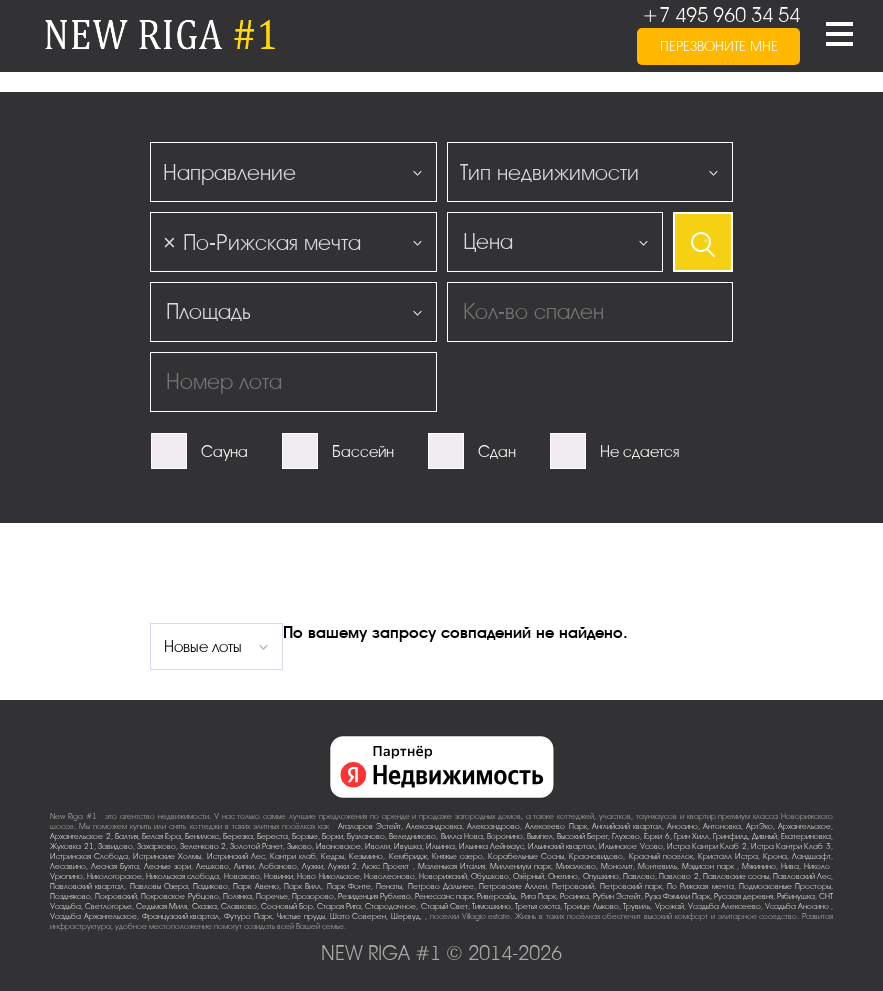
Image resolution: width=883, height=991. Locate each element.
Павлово (639, 876)
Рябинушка (796, 896)
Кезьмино (366, 856)
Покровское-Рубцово (180, 896)
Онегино (563, 876)
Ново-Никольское (328, 876)
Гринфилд (730, 836)
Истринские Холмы (167, 856)
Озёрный (528, 876)
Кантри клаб (293, 856)
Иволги (377, 846)
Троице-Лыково (591, 906)
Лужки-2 (342, 866)
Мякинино (759, 866)
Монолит (617, 866)
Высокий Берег (582, 836)
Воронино (505, 836)
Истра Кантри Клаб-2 (707, 846)
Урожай (669, 906)
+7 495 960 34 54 (721, 15)
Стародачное (390, 906)
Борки (332, 836)
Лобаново (278, 866)
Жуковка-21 (72, 846)
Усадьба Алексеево (724, 906)
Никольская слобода (182, 876)
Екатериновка (806, 836)
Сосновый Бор (287, 906)
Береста (272, 836)
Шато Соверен (358, 916)
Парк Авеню (255, 886)
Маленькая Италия (451, 866)
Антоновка (722, 826)
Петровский (573, 886)
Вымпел (540, 836)
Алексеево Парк (555, 826)
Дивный (764, 836)
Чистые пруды (301, 916)
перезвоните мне (719, 46)
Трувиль (636, 906)
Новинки (278, 876)
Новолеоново (389, 876)
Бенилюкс (202, 836)
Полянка (237, 896)
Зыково (299, 846)
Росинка (574, 896)
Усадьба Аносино (798, 906)
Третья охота (537, 906)
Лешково (212, 866)
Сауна (224, 452)
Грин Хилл (691, 836)
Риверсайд (496, 896)
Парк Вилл (302, 886)
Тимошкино (491, 906)
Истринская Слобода (89, 856)
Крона (775, 856)
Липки (244, 866)
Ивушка (408, 846)
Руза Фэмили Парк (677, 896)
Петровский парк (631, 886)
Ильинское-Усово (631, 846)
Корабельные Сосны (526, 856)
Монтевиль (657, 866)
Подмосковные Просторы (785, 886)
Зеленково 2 (203, 846)
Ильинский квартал (561, 846)
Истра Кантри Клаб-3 (791, 846)
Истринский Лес (236, 856)
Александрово (493, 826)
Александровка (434, 826)
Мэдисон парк (709, 866)
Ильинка (440, 846)
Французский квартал (181, 916)
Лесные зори (167, 866)
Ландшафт (811, 856)
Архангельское (804, 826)
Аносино (682, 826)
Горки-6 (657, 836)
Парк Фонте (349, 886)
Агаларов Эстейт (369, 826)
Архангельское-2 (80, 836)
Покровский (116, 896)
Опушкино (601, 876)
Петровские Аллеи (513, 886)
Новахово (242, 876)
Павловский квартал (87, 886)
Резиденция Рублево (374, 896)
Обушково (490, 876)
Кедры (332, 856)
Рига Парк (538, 896)
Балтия (126, 836)
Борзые (305, 836)
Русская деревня (743, 896)
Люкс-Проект (387, 866)
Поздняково (70, 896)
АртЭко (759, 826)
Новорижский (443, 876)
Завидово (115, 846)
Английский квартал (627, 826)
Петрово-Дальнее (441, 886)
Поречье (272, 896)
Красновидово (596, 856)
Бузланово (366, 836)
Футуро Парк (248, 916)
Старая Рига (339, 906)
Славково (239, 906)
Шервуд (405, 916)
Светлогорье (108, 906)
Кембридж (408, 856)
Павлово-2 (679, 876)
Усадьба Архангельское (93, 916)
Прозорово (313, 896)
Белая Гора (161, 836)
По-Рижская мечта (700, 886)
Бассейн (363, 452)
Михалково (576, 866)
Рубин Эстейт (617, 896)
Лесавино (68, 866)
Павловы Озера (159, 886)
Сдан (497, 452)
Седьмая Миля (161, 906)
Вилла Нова (462, 836)
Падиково (210, 886)
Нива (790, 866)
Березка (238, 836)
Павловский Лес (802, 876)
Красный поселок (661, 856)
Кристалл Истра (728, 856)
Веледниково (412, 836)
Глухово (626, 836)
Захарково (156, 846)
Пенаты (389, 886)
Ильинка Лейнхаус (491, 846)
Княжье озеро (457, 856)
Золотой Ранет (256, 846)
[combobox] (293, 172)
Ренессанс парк (444, 896)
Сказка (204, 906)
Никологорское (114, 876)
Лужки (312, 866)
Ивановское (338, 846)
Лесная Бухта (115, 866)
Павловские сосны (736, 876)
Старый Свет (444, 906)
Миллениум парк (520, 866)
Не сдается (639, 452)
